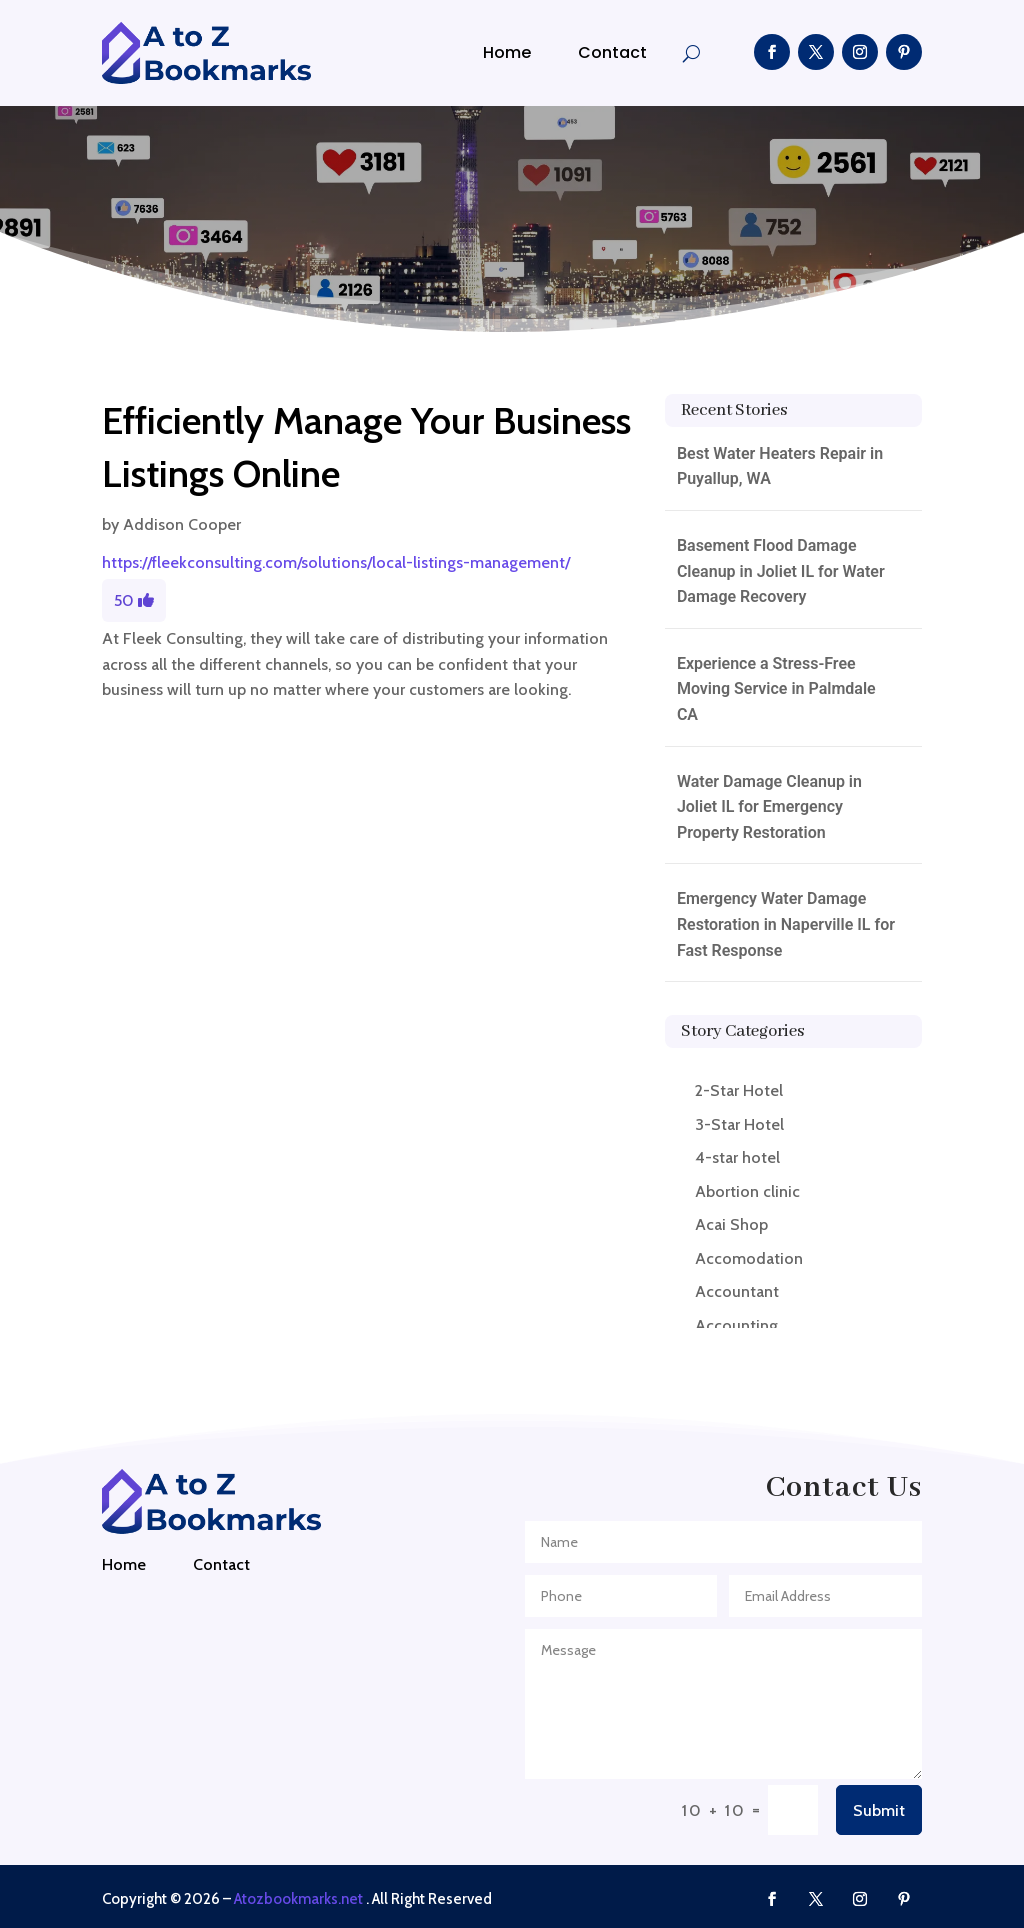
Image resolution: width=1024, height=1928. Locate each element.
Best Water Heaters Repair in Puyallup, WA (780, 466)
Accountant (737, 1291)
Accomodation (749, 1258)
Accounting (736, 1325)
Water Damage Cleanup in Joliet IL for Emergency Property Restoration (769, 807)
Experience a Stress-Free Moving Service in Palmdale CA (776, 689)
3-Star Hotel (739, 1124)
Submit (879, 1810)
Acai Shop (731, 1224)
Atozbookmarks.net (298, 1899)
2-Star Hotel (739, 1090)
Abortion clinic (747, 1191)
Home (507, 52)
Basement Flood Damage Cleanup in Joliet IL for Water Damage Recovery (781, 571)
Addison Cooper (182, 524)
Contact (612, 52)
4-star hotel (737, 1157)
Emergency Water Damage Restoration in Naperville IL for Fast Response (786, 924)
